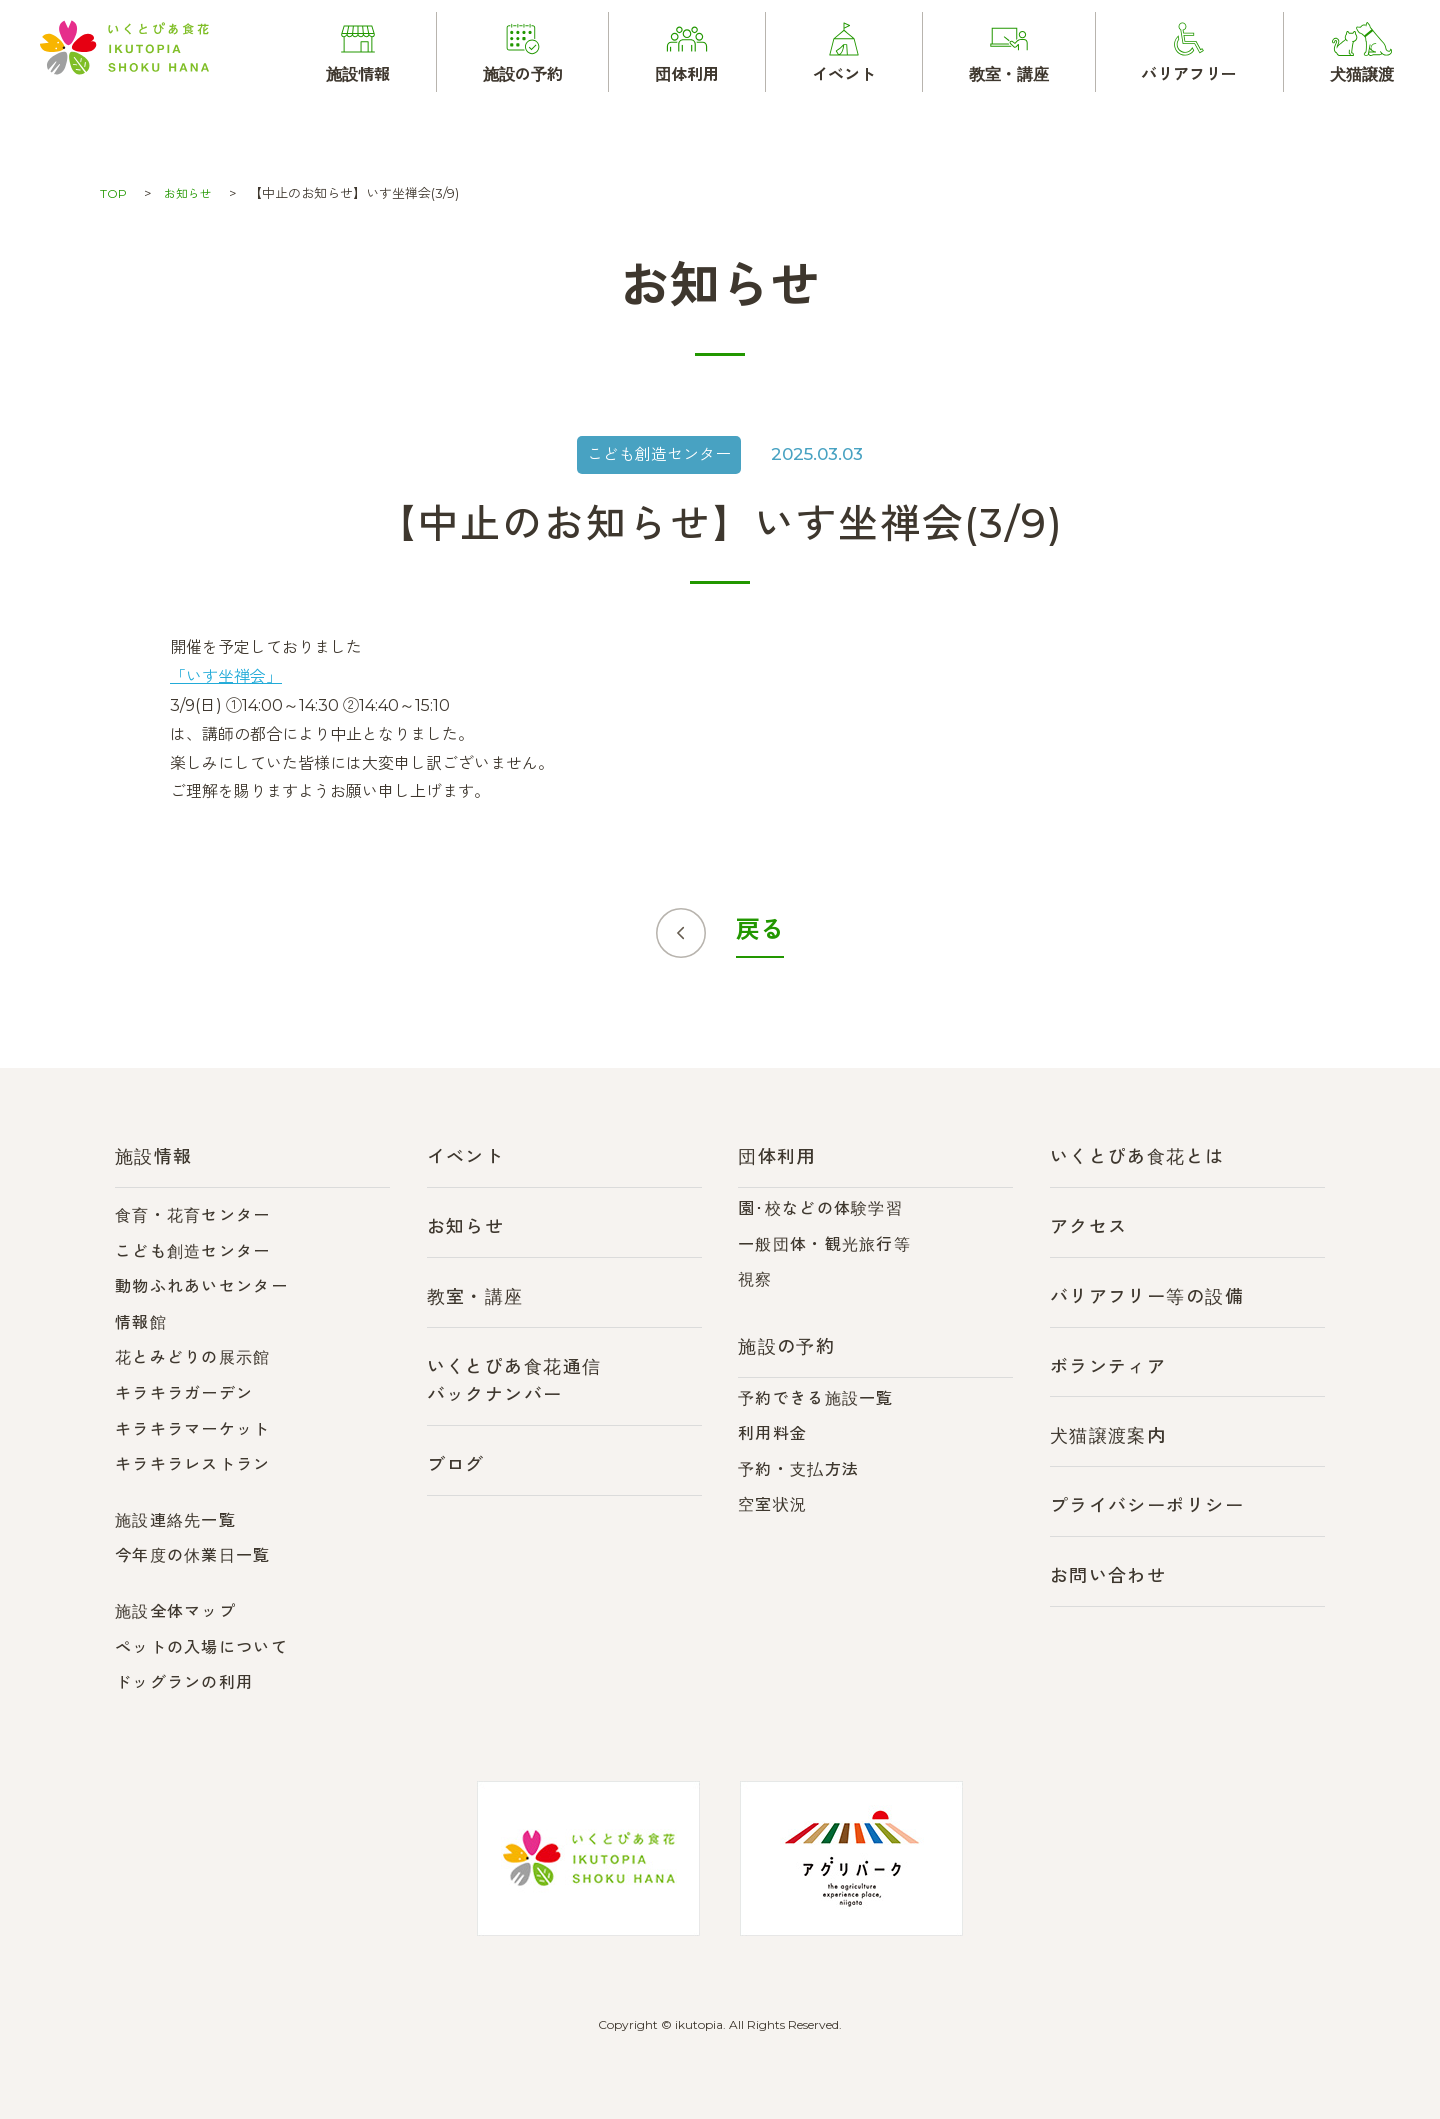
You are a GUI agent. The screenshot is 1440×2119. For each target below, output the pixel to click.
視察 (755, 1279)
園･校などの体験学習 (820, 1208)
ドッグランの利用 (184, 1682)
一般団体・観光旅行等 (824, 1244)
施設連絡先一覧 (175, 1520)
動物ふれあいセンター (201, 1286)
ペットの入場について (201, 1647)
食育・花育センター (193, 1215)
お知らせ (191, 193)
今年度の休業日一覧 (193, 1555)
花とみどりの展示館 (193, 1357)
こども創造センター (193, 1251)
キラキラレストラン (193, 1464)
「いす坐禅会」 (226, 676)
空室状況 (772, 1504)
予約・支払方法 (798, 1469)
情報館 (141, 1322)
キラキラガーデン (184, 1393)
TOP (114, 193)
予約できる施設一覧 (816, 1398)
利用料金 (772, 1433)
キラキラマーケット (193, 1429)
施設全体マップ (175, 1611)
